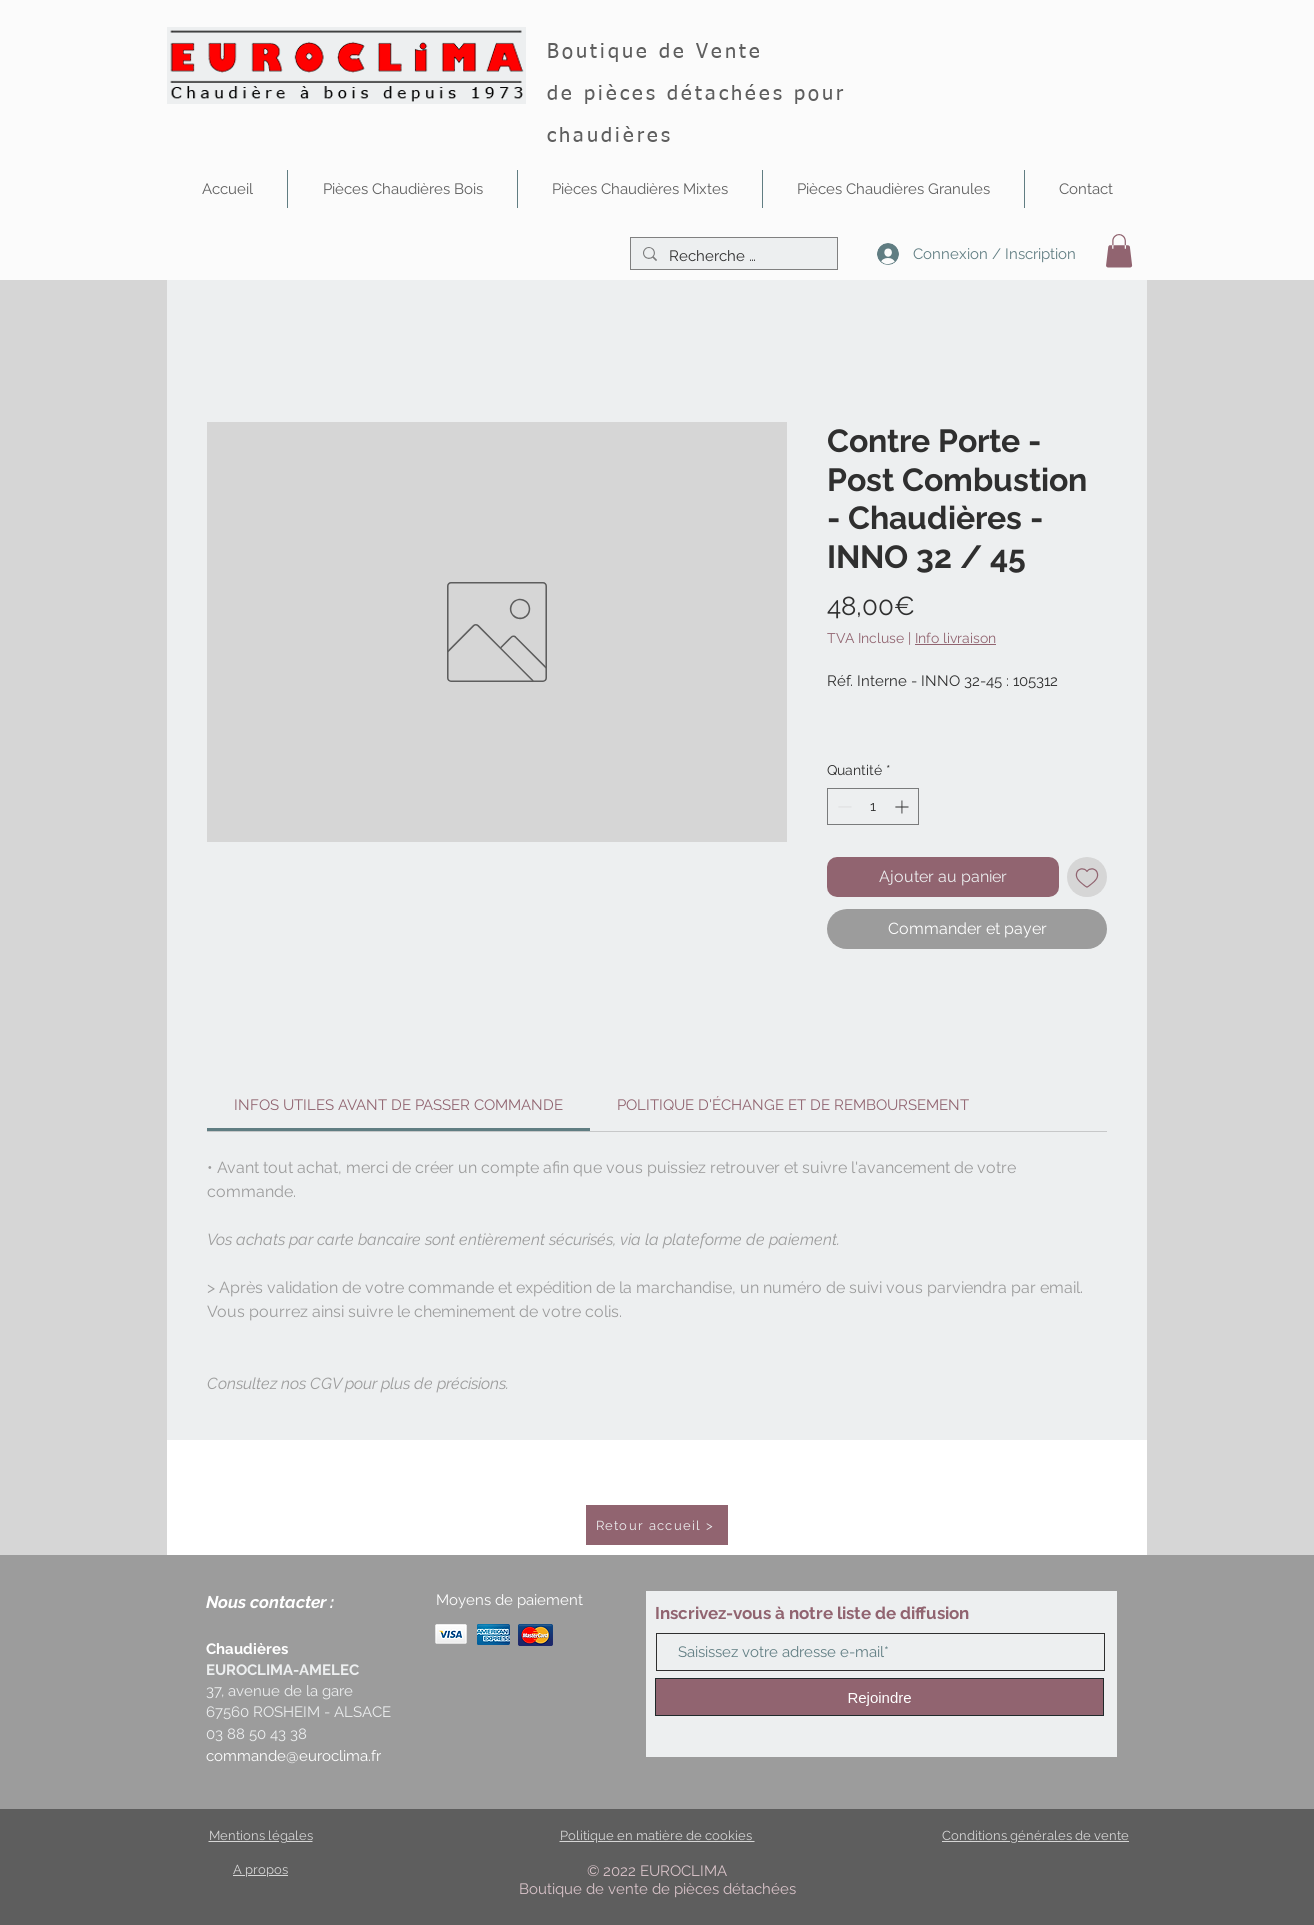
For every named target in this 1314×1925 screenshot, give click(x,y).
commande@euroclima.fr (293, 1756)
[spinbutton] (873, 806)
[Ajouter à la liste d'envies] (1087, 877)
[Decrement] (842, 806)
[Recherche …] (732, 256)
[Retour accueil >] (657, 1525)
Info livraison (955, 638)
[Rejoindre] (879, 1697)
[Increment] (903, 806)
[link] (398, 1105)
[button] (402, 189)
